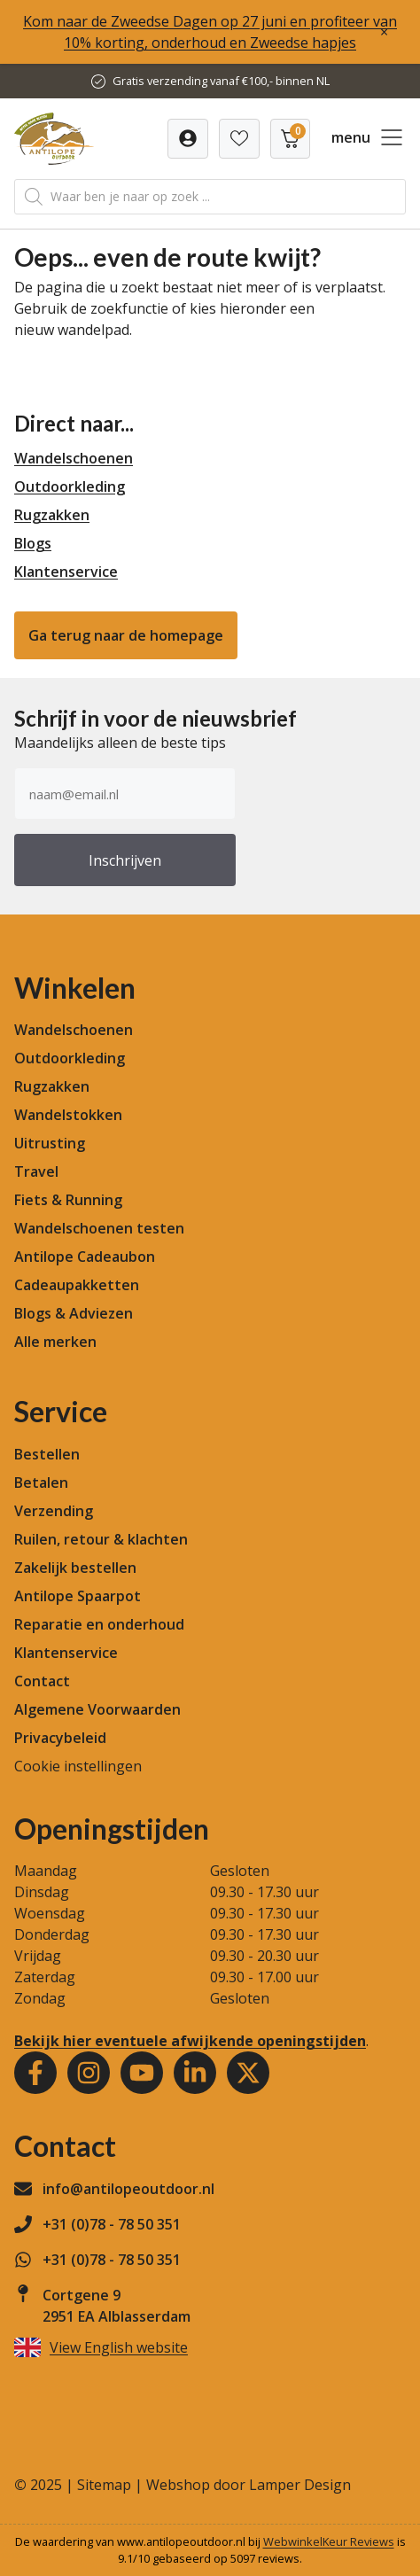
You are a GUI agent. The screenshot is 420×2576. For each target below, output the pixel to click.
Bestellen (47, 1454)
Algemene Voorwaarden (97, 1709)
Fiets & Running (68, 1200)
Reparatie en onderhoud (99, 1624)
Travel (36, 1171)
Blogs (32, 543)
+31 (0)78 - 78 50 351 (112, 2224)
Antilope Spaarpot (77, 1596)
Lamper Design (300, 2484)
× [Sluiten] (384, 32)
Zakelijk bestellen (75, 1567)
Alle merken (55, 1341)
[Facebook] (35, 2072)
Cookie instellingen (78, 1766)
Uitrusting (49, 1143)
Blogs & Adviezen (73, 1313)
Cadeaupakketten (76, 1285)
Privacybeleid (60, 1737)
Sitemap (104, 2484)
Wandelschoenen (73, 458)
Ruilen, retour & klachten (101, 1539)
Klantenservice (66, 571)
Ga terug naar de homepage (125, 635)
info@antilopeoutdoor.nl (128, 2189)
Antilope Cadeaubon (84, 1256)
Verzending (53, 1511)
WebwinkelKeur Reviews (328, 2541)
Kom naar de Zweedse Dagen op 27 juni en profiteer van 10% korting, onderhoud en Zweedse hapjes (210, 32)
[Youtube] (142, 2072)
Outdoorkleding (69, 486)
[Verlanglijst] (187, 139)
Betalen (41, 1482)
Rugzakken (51, 515)
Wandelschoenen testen (99, 1228)
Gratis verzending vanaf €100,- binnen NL (221, 81)
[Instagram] (88, 2072)
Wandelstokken (68, 1115)
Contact (42, 1681)
